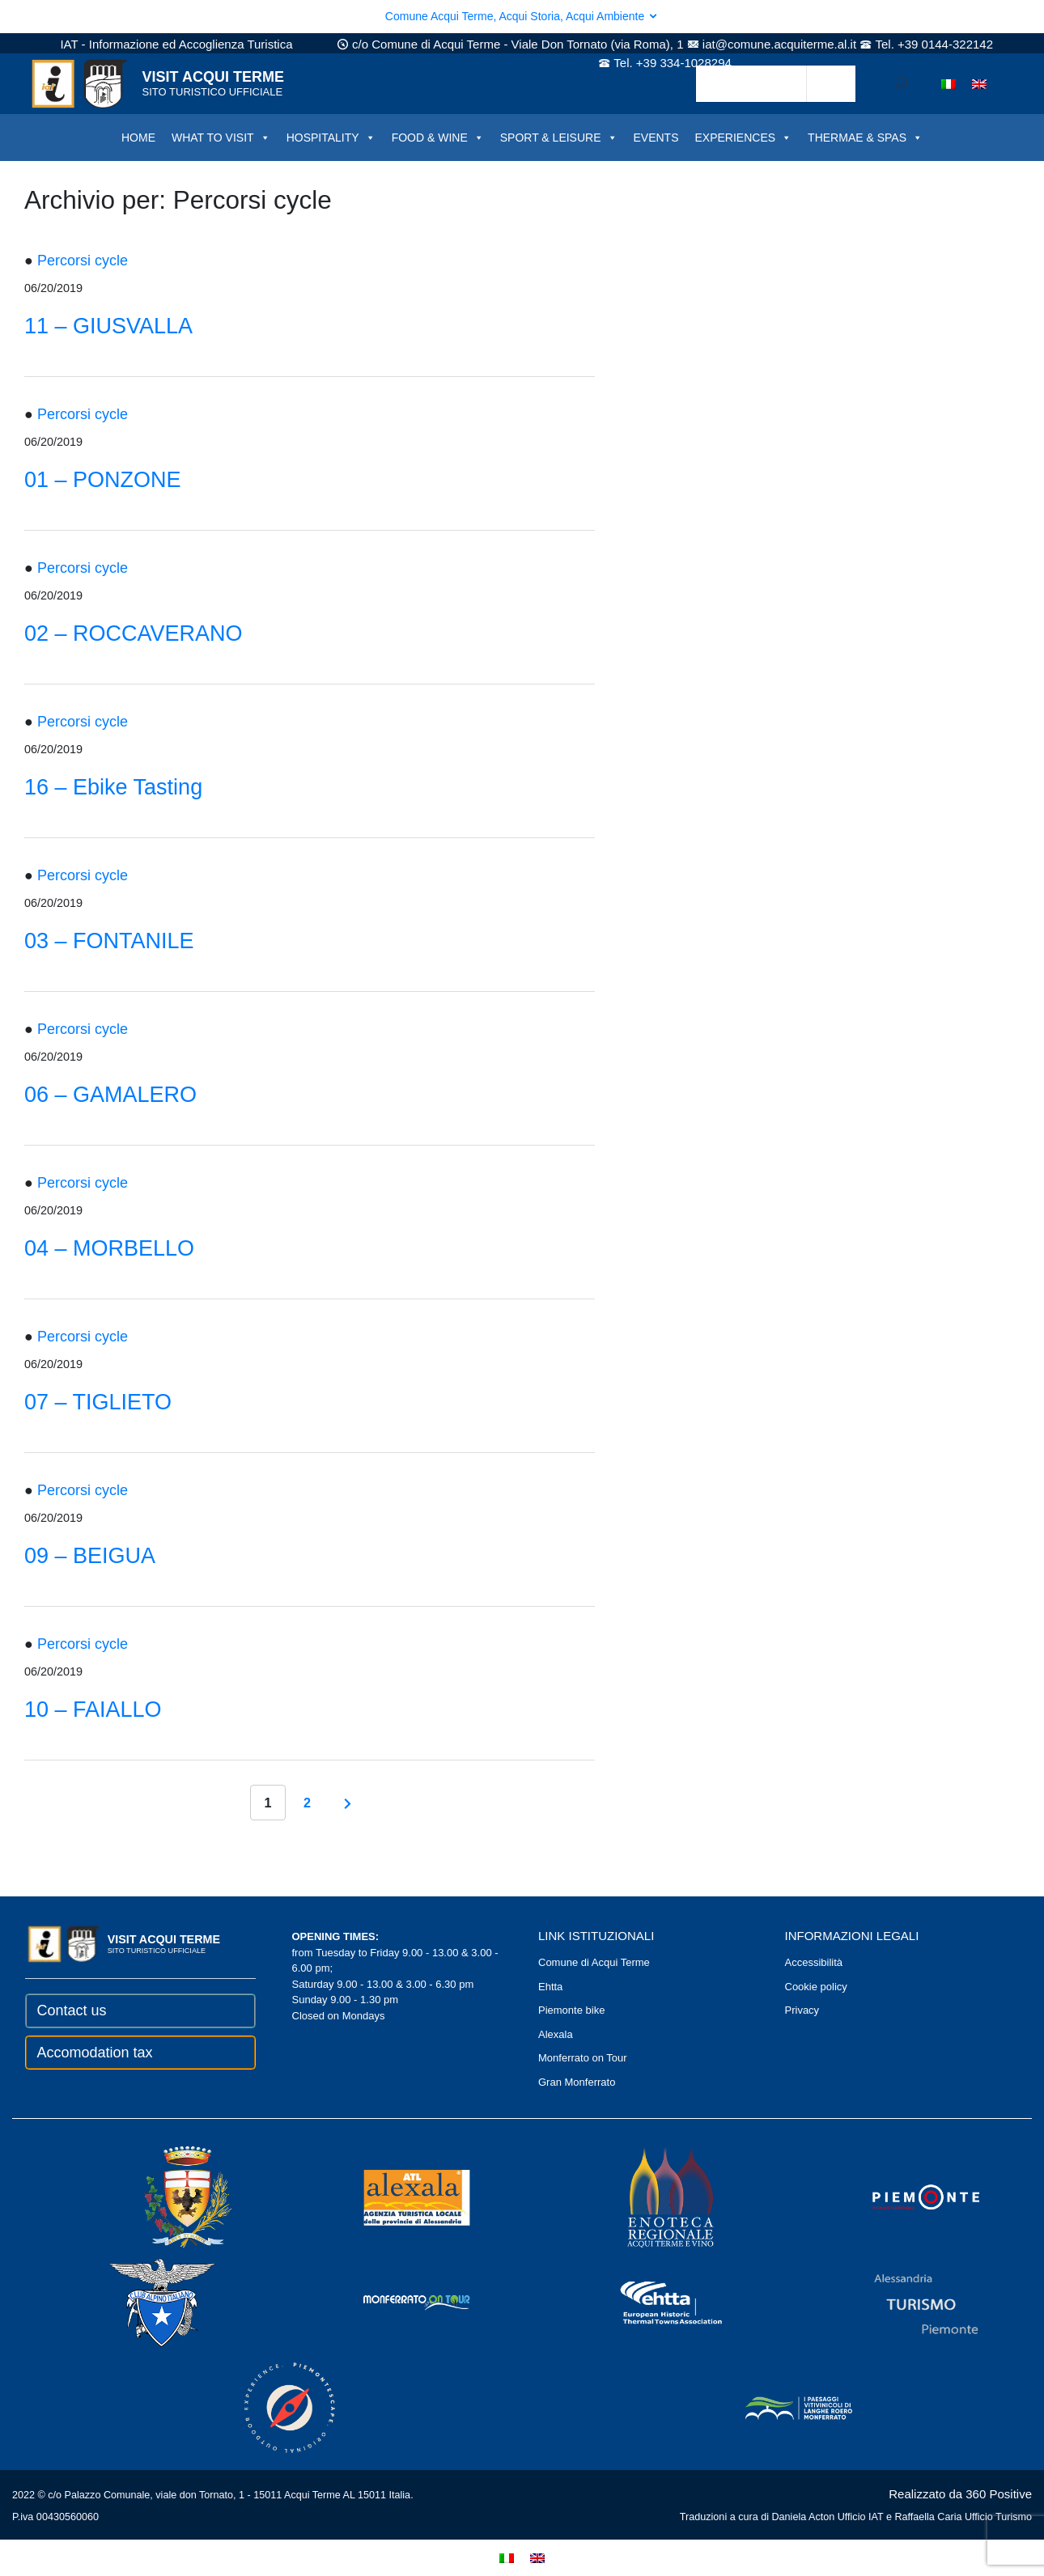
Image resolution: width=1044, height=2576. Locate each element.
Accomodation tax (95, 2052)
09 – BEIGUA (89, 1556)
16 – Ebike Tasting (113, 787)
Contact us (72, 2010)
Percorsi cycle (82, 260)
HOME (138, 137)
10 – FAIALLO (93, 1709)
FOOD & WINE (438, 137)
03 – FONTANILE (109, 941)
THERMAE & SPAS (865, 137)
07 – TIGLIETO (98, 1402)
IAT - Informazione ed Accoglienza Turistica (176, 44)
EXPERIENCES (743, 137)
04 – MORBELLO (109, 1248)
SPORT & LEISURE (558, 137)
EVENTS (656, 137)
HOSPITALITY (331, 137)
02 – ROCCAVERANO (133, 633)
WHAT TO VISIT (221, 137)
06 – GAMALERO (110, 1095)
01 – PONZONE (102, 480)
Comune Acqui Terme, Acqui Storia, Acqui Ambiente (522, 16)
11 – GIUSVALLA (108, 326)
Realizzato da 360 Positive (960, 2494)
